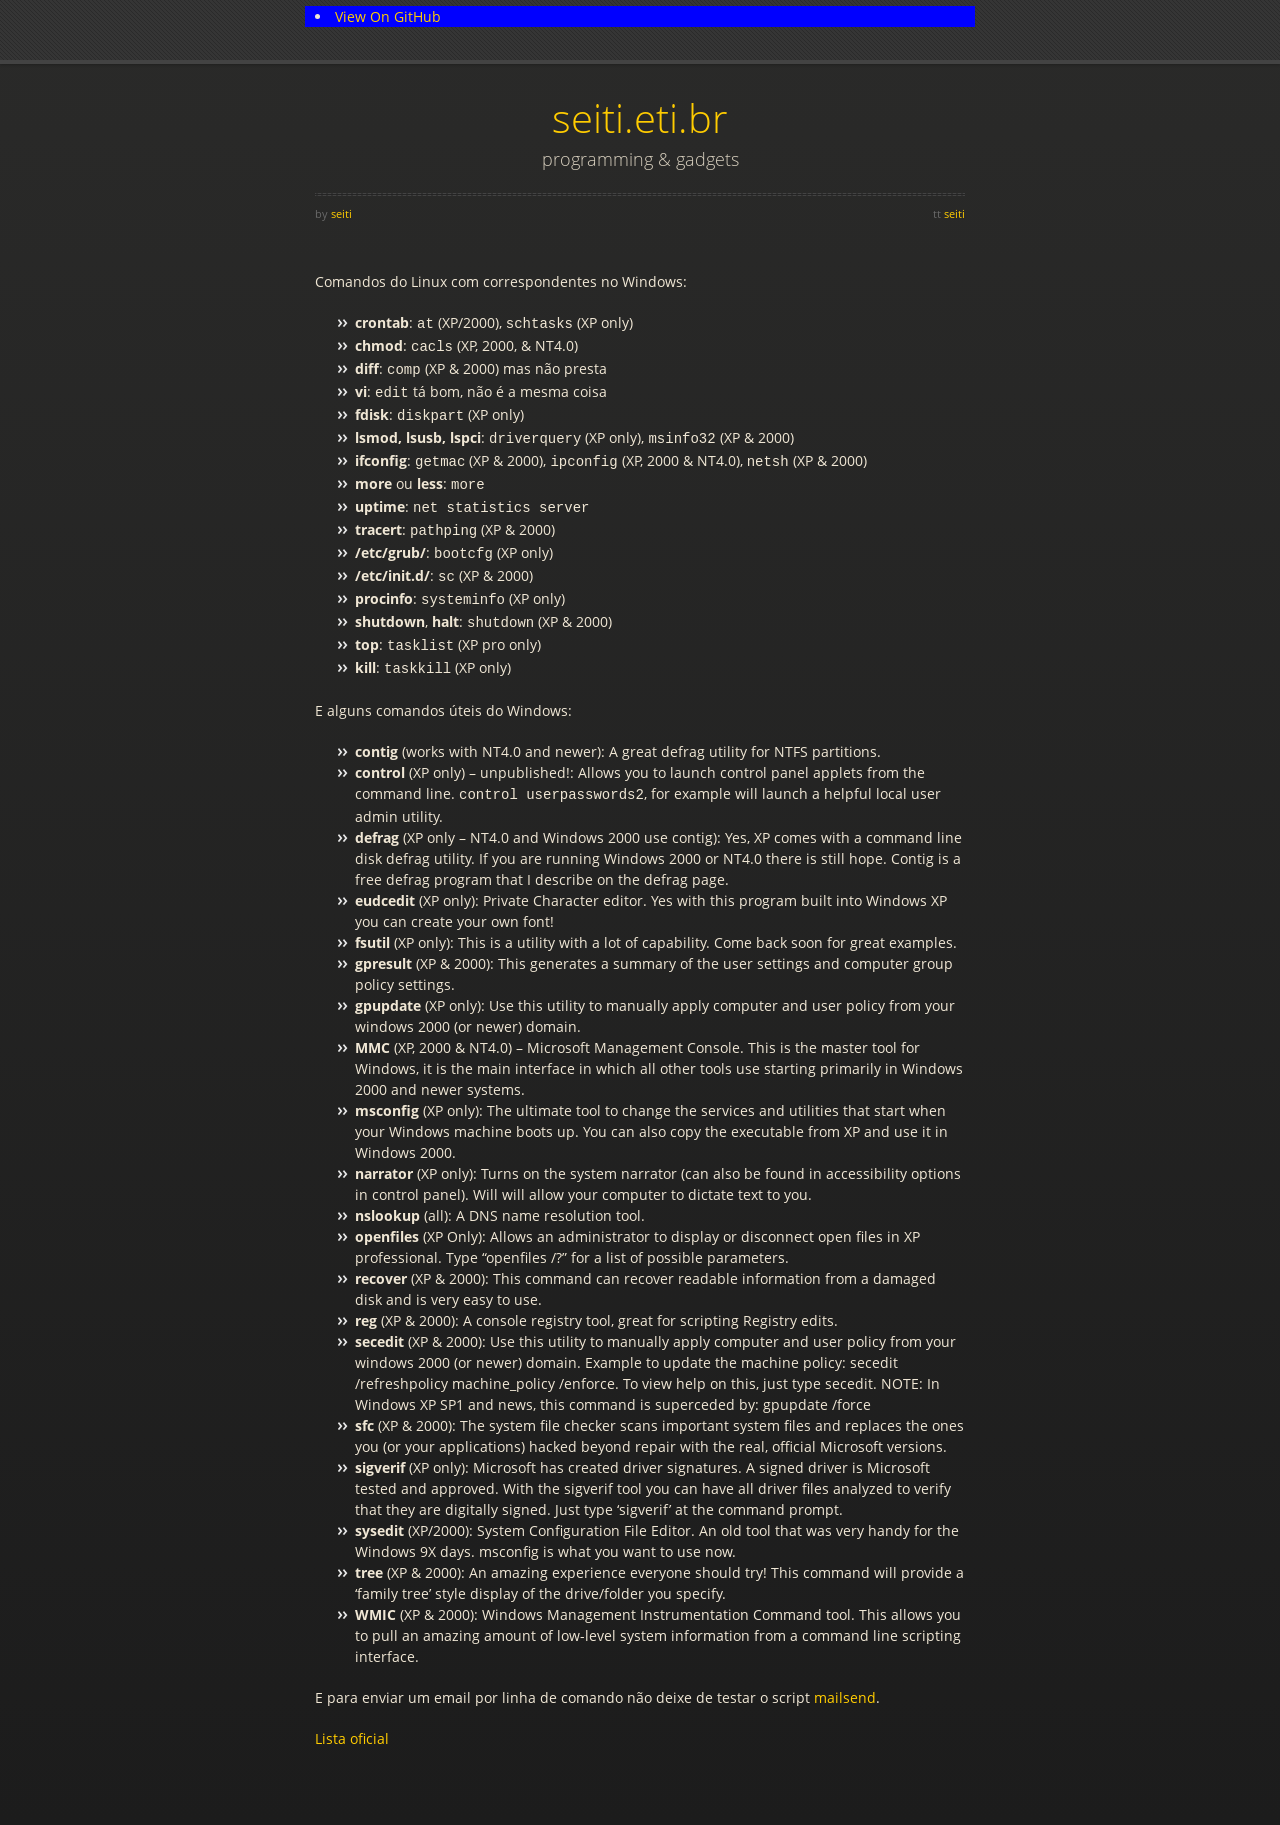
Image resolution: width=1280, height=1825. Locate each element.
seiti (341, 213)
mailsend (845, 1663)
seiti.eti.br (640, 117)
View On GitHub (388, 16)
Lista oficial (352, 1704)
